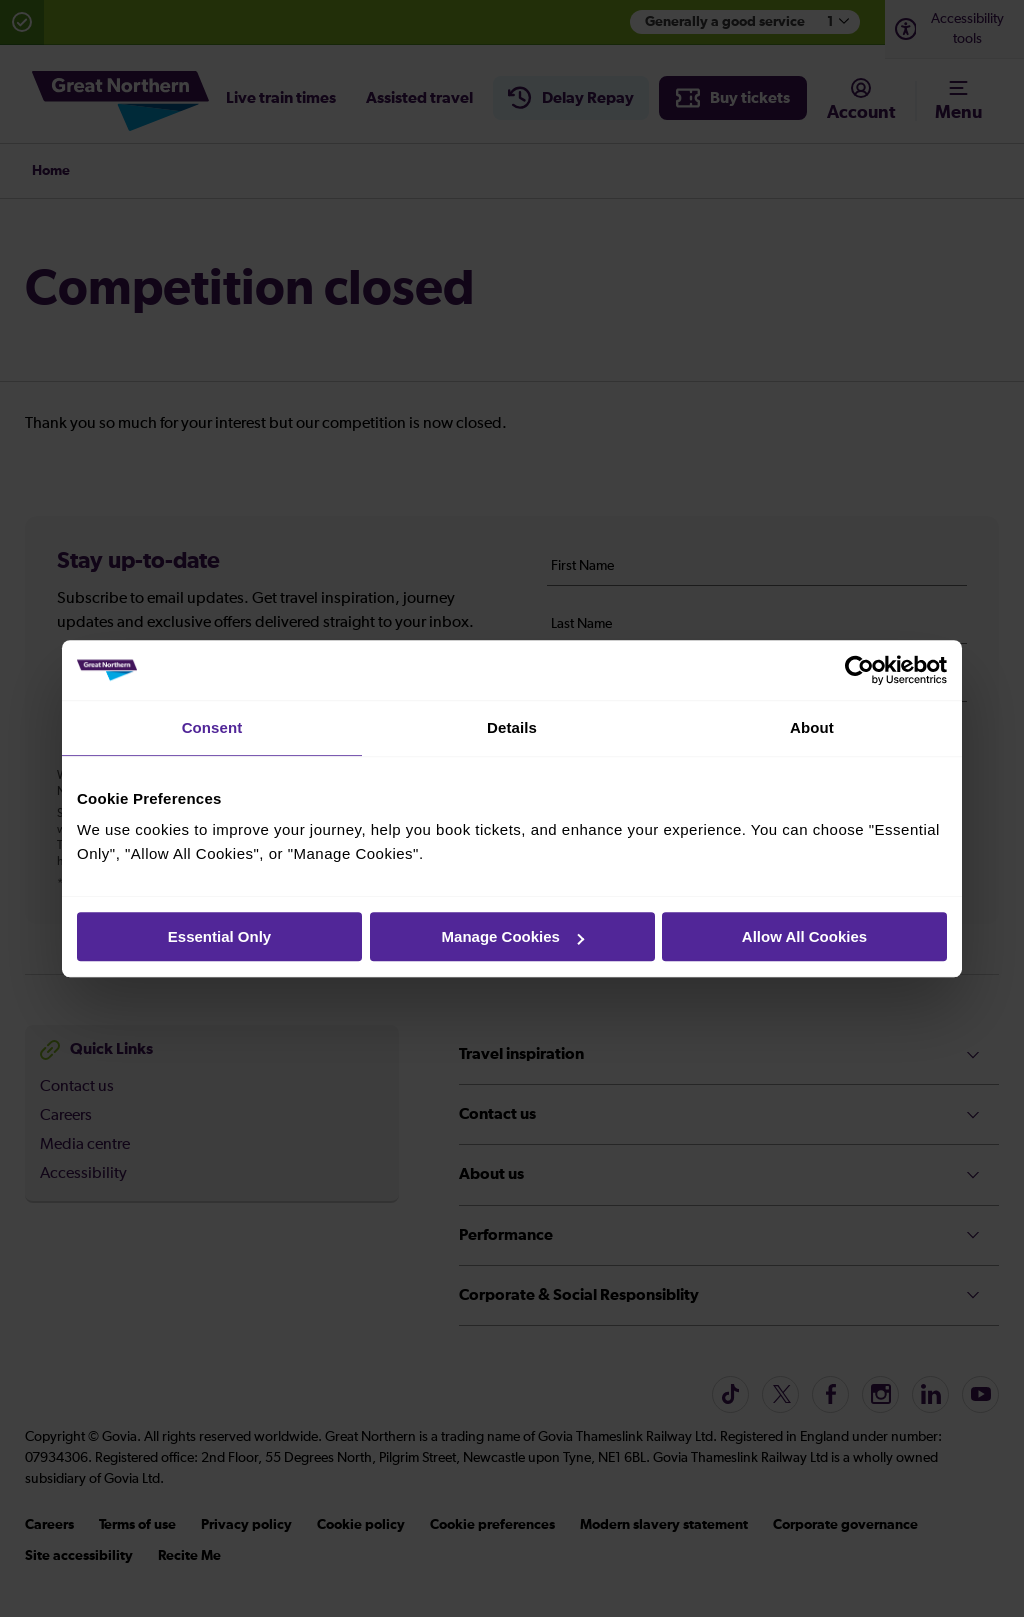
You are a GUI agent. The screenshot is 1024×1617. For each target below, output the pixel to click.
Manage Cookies (513, 936)
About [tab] (812, 727)
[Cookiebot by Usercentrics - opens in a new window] (859, 670)
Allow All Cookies (804, 936)
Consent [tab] (212, 727)
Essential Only (219, 936)
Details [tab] (512, 727)
